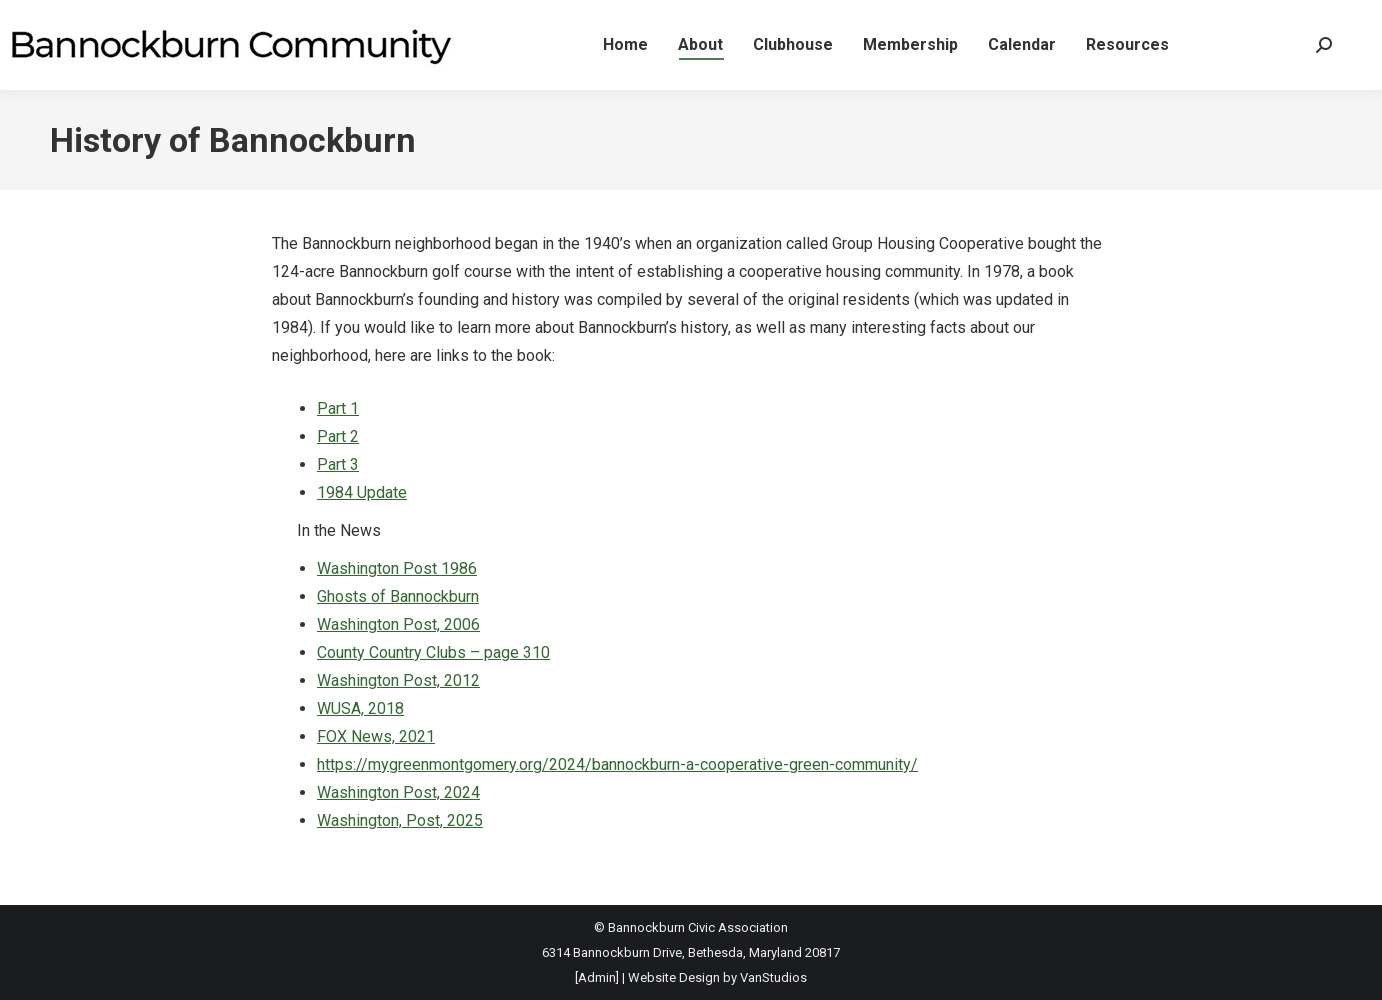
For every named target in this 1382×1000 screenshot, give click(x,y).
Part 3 (338, 464)
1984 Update (362, 492)
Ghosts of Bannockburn (398, 596)
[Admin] (597, 977)
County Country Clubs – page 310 (433, 652)
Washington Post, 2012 (398, 680)
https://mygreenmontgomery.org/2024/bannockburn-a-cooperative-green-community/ (617, 764)
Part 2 (338, 436)
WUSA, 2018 (360, 708)
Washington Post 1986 (397, 568)
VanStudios (773, 977)
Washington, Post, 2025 (400, 820)
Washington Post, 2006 (398, 624)
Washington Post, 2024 (398, 792)
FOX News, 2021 (376, 736)
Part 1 (338, 408)
